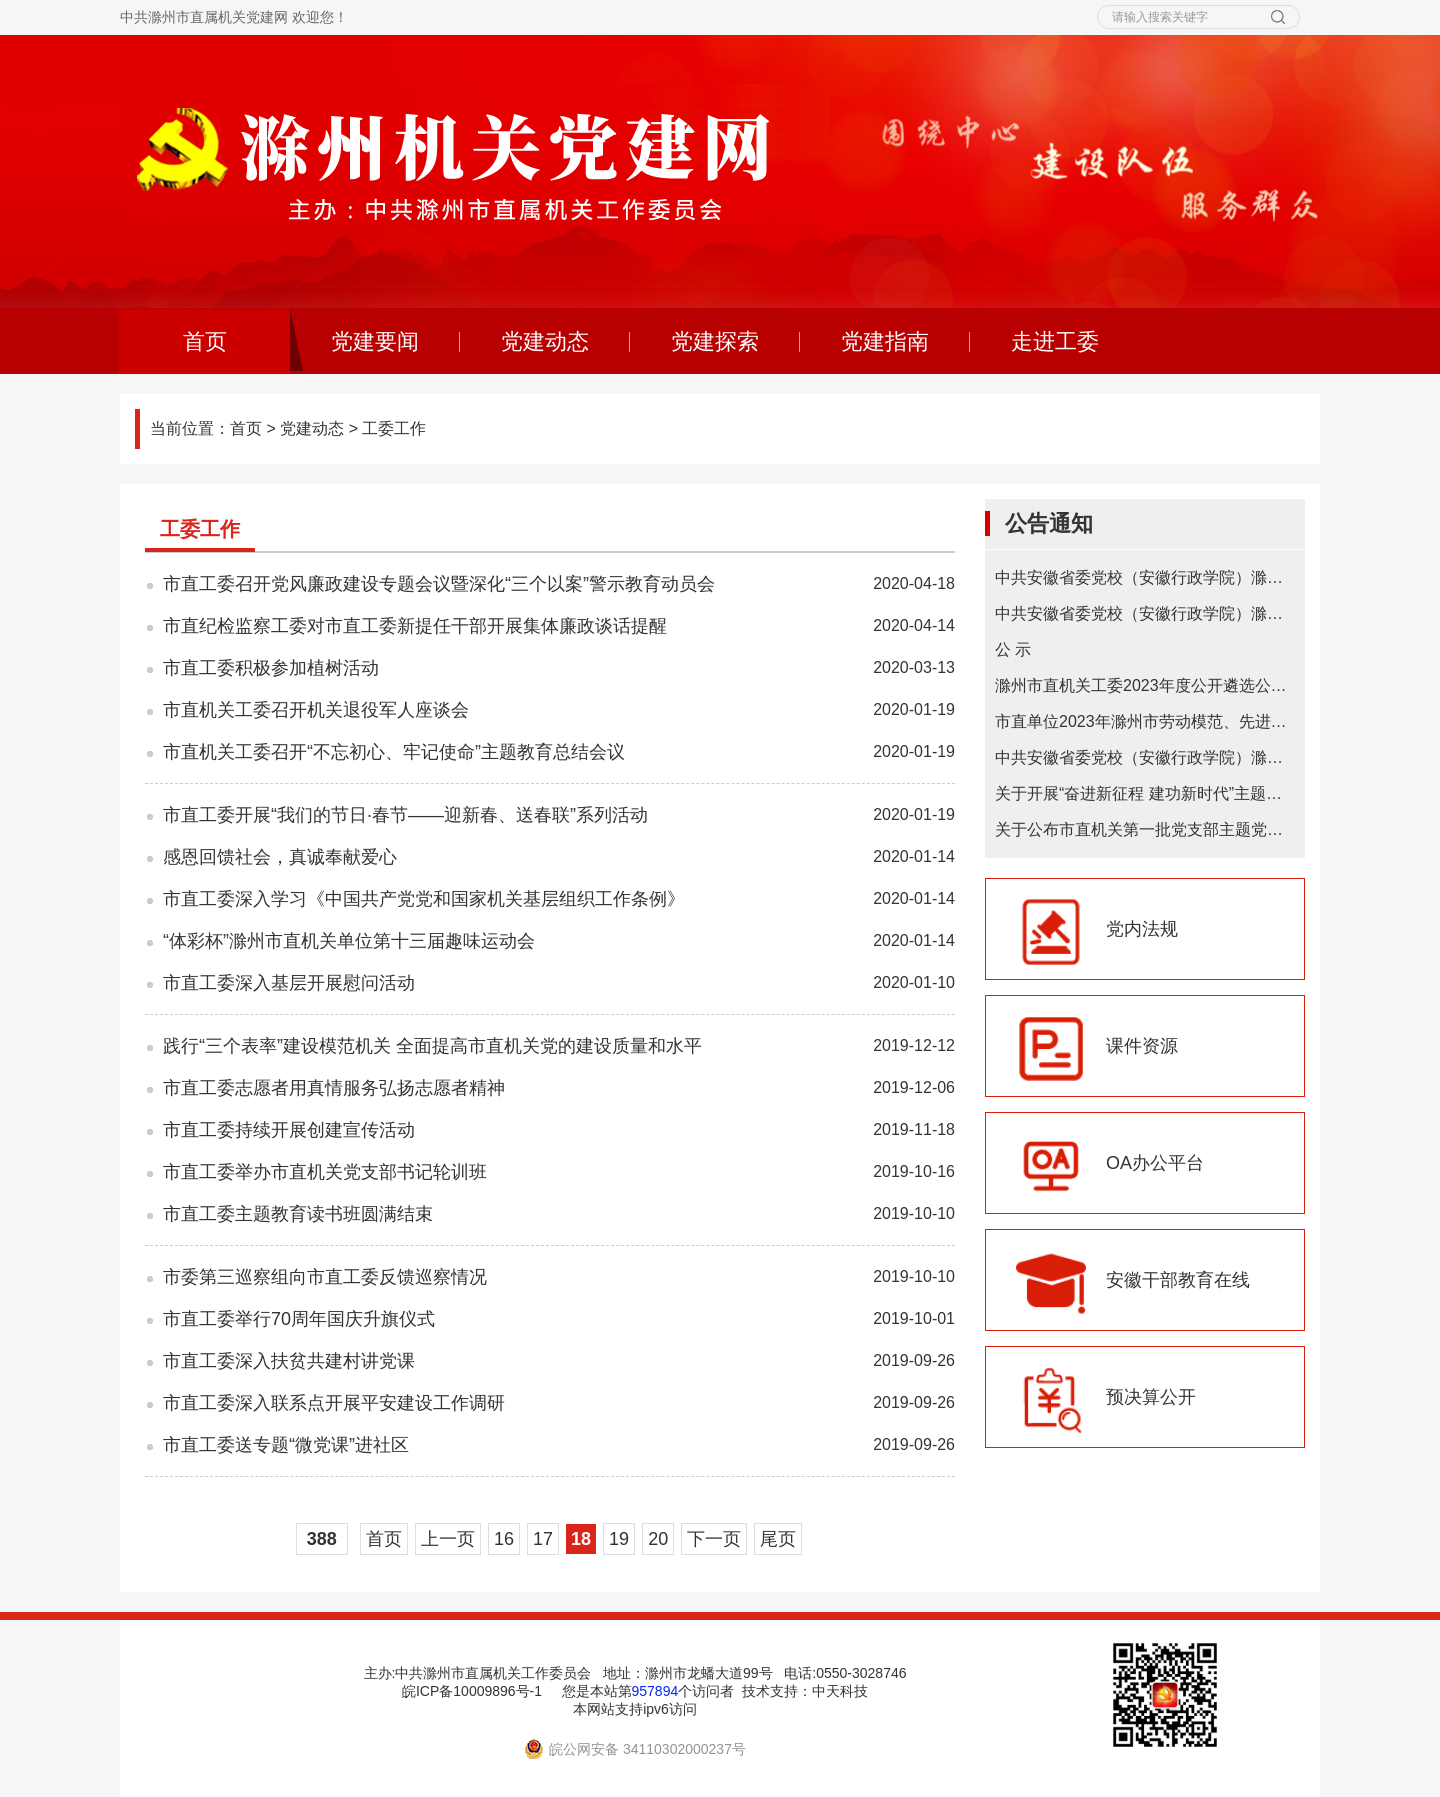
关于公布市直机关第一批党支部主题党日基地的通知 (1145, 829)
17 (543, 1539)
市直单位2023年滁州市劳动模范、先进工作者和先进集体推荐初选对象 (1145, 721)
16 (504, 1539)
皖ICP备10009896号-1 (472, 1691)
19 (619, 1539)
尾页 (778, 1539)
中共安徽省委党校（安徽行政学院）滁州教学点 (1145, 757)
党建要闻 (375, 341)
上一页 (448, 1539)
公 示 (1013, 649)
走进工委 (1055, 341)
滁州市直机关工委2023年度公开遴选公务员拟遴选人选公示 (1145, 685)
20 (658, 1539)
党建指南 (885, 341)
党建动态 (545, 341)
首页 (237, 341)
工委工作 (394, 428)
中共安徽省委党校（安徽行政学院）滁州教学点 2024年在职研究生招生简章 (1145, 613)
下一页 (714, 1539)
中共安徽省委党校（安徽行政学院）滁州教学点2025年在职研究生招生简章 (1145, 577)
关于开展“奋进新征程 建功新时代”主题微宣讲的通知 (1145, 793)
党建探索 (715, 341)
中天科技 (840, 1691)
